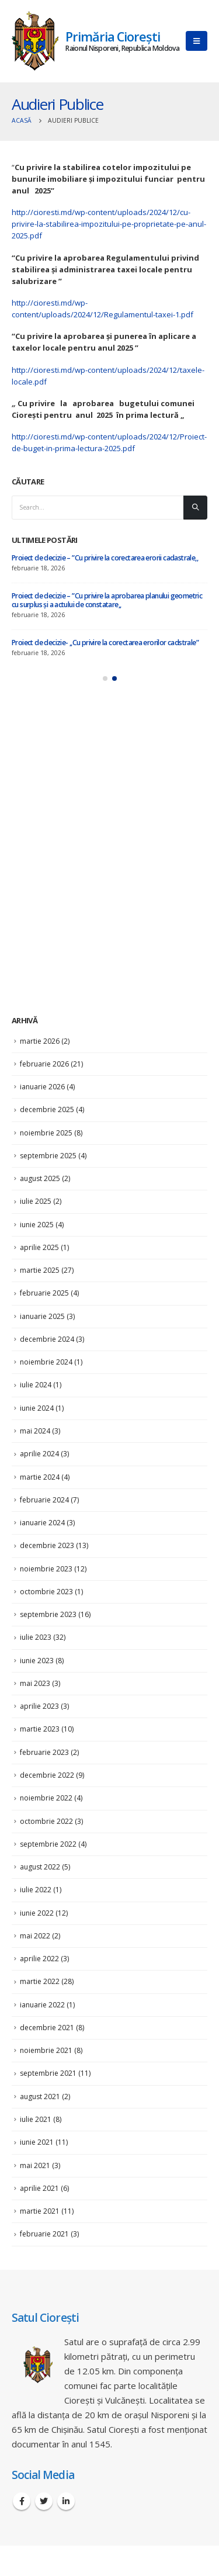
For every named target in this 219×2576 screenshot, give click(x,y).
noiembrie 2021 (46, 2050)
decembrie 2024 (47, 1339)
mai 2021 (35, 2165)
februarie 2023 (44, 1752)
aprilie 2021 (39, 2188)
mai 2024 (35, 1431)
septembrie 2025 (48, 1156)
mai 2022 (35, 1936)
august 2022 (40, 1867)
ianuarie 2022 (42, 2005)
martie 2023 (40, 1729)
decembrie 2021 (47, 2028)
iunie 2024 (37, 1408)
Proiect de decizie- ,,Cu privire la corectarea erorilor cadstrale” (105, 643)
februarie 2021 (44, 2234)
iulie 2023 (35, 1637)
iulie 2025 (35, 1201)
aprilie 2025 (39, 1247)
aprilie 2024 (39, 1454)
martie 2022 (40, 1981)
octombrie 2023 (46, 1592)
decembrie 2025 (47, 1109)
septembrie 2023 (48, 1614)
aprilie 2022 (39, 1959)
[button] (105, 678)
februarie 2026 (44, 1064)
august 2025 (40, 1178)
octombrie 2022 (46, 1821)
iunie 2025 (37, 1225)
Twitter (44, 2501)
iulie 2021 (35, 2119)
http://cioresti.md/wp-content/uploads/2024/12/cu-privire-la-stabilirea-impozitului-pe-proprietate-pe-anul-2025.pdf (109, 224)
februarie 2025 (44, 1293)
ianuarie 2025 (42, 1316)
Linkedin (66, 2501)
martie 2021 (40, 2211)
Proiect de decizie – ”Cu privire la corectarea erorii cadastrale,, (105, 558)
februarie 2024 (44, 1500)
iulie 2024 (35, 1385)
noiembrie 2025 (46, 1133)
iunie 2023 (37, 1661)
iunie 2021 (37, 2142)
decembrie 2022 (47, 1775)
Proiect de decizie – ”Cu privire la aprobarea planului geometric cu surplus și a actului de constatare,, (107, 600)
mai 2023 (35, 1683)
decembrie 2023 (47, 1545)
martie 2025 (40, 1270)
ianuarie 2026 (42, 1087)
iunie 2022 (37, 1913)
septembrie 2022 (48, 1844)
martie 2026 (40, 1041)
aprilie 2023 (39, 1706)
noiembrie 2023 (46, 1569)
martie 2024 (40, 1477)
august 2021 (40, 2096)
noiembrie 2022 (46, 1798)
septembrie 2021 (48, 2073)
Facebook (21, 2501)
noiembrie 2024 (46, 1362)
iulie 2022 (35, 1890)
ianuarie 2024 (42, 1523)
